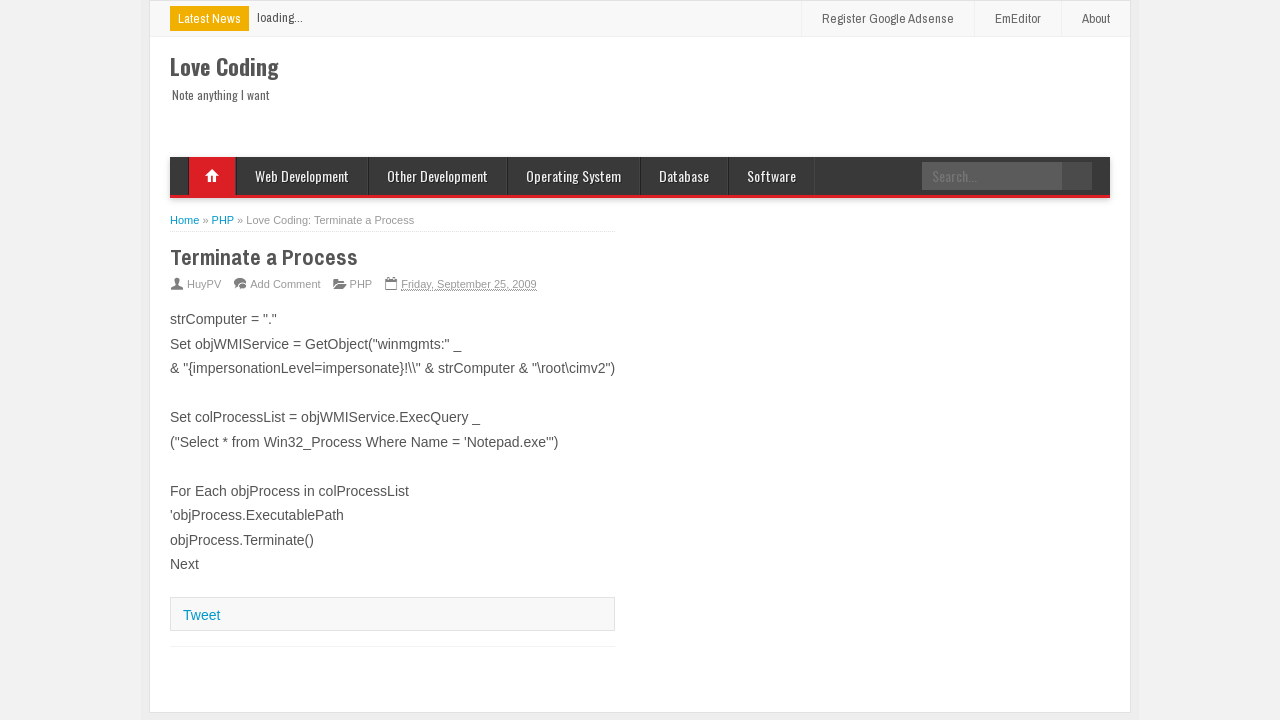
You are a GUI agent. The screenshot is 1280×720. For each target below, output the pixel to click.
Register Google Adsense (888, 18)
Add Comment (285, 284)
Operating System (573, 175)
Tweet (201, 615)
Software (771, 175)
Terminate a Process (264, 257)
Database (684, 175)
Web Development (302, 175)
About (1096, 18)
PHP (361, 284)
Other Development (437, 175)
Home (212, 176)
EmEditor (1018, 18)
